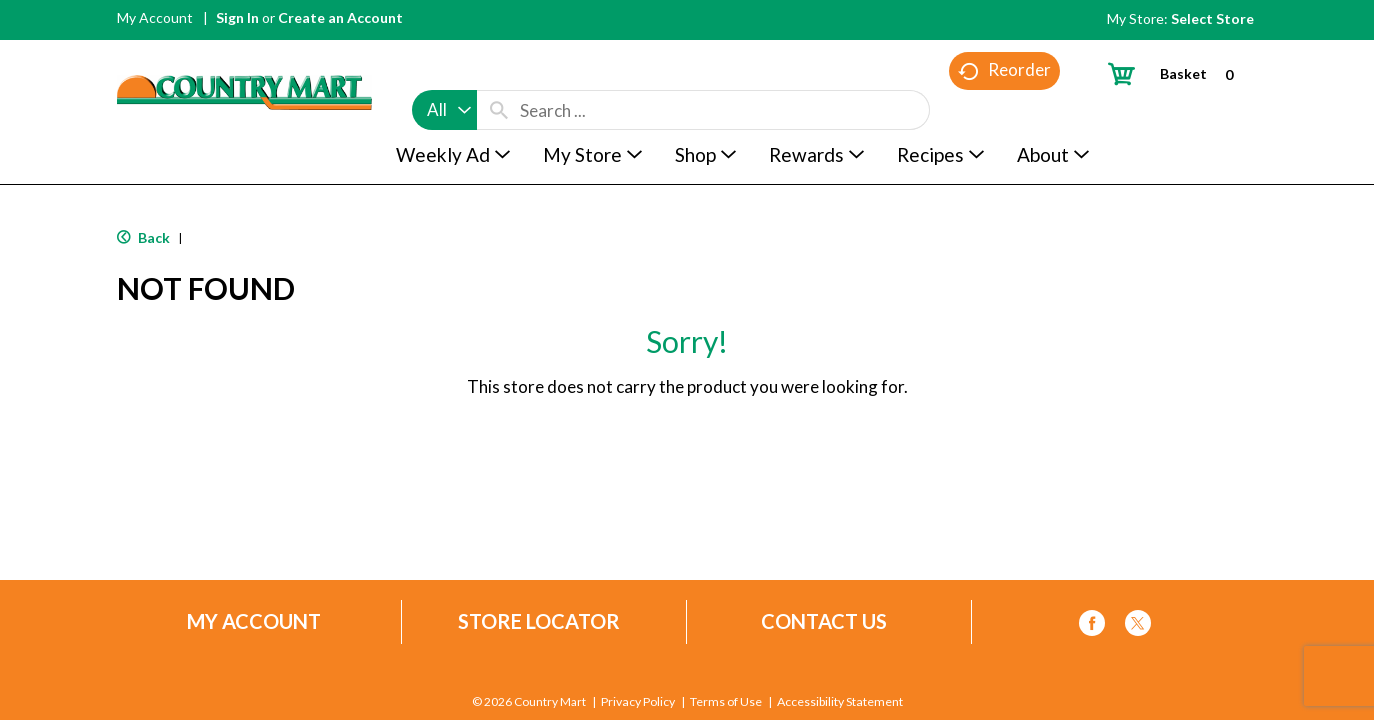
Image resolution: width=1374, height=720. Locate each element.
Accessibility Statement (839, 703)
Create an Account (340, 17)
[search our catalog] (499, 72)
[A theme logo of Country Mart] (244, 55)
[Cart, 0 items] (1178, 73)
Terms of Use (726, 703)
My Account (155, 17)
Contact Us (824, 621)
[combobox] (444, 72)
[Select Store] (1214, 18)
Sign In (237, 17)
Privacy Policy (638, 703)
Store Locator (539, 621)
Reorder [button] (1004, 110)
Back (143, 237)
